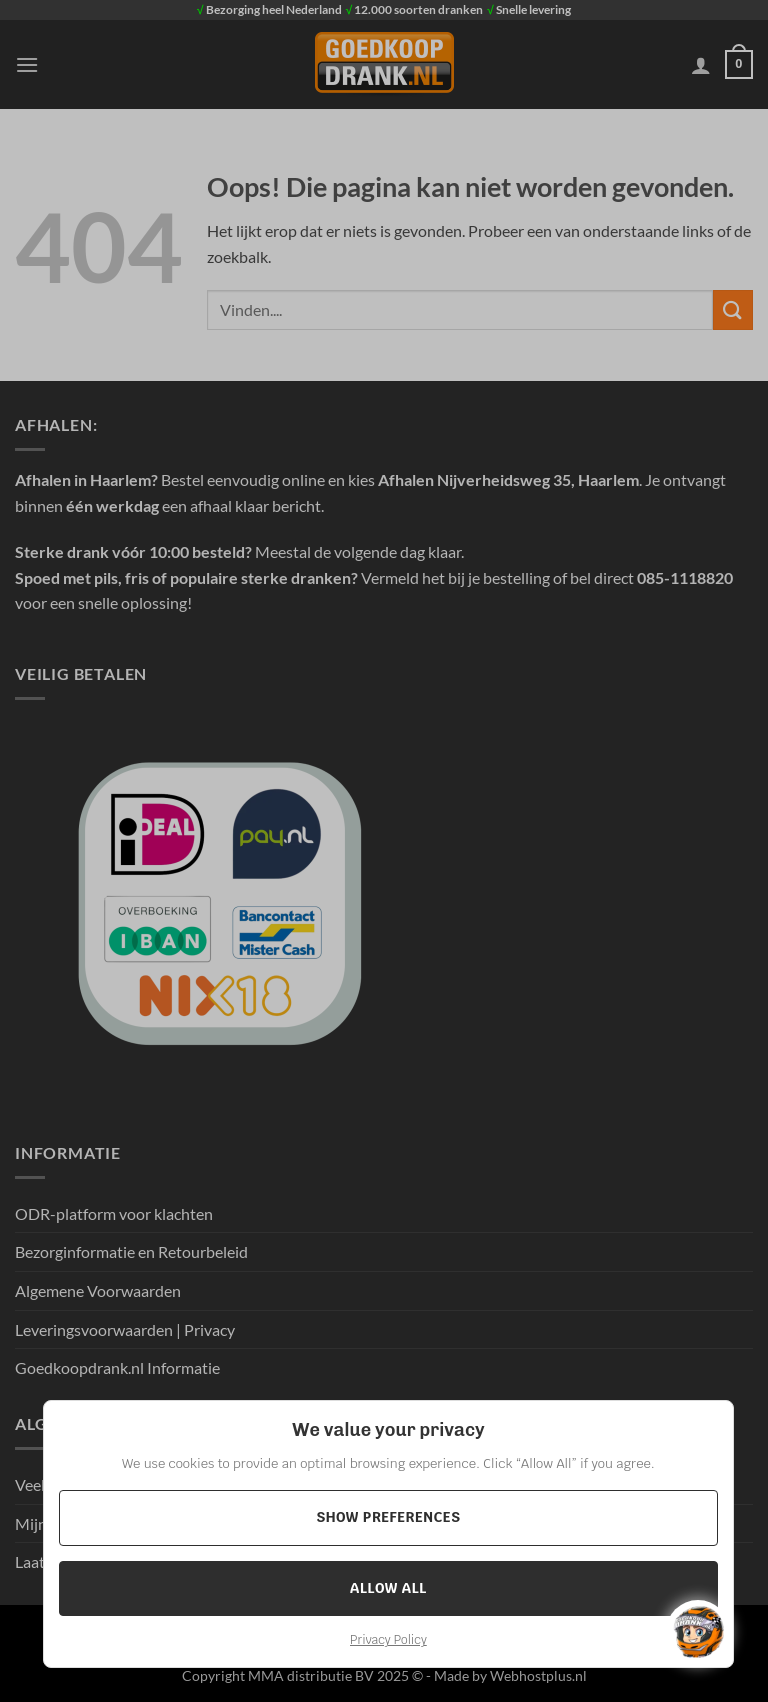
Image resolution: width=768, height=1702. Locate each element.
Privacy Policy (388, 1640)
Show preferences (388, 1517)
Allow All (388, 1588)
